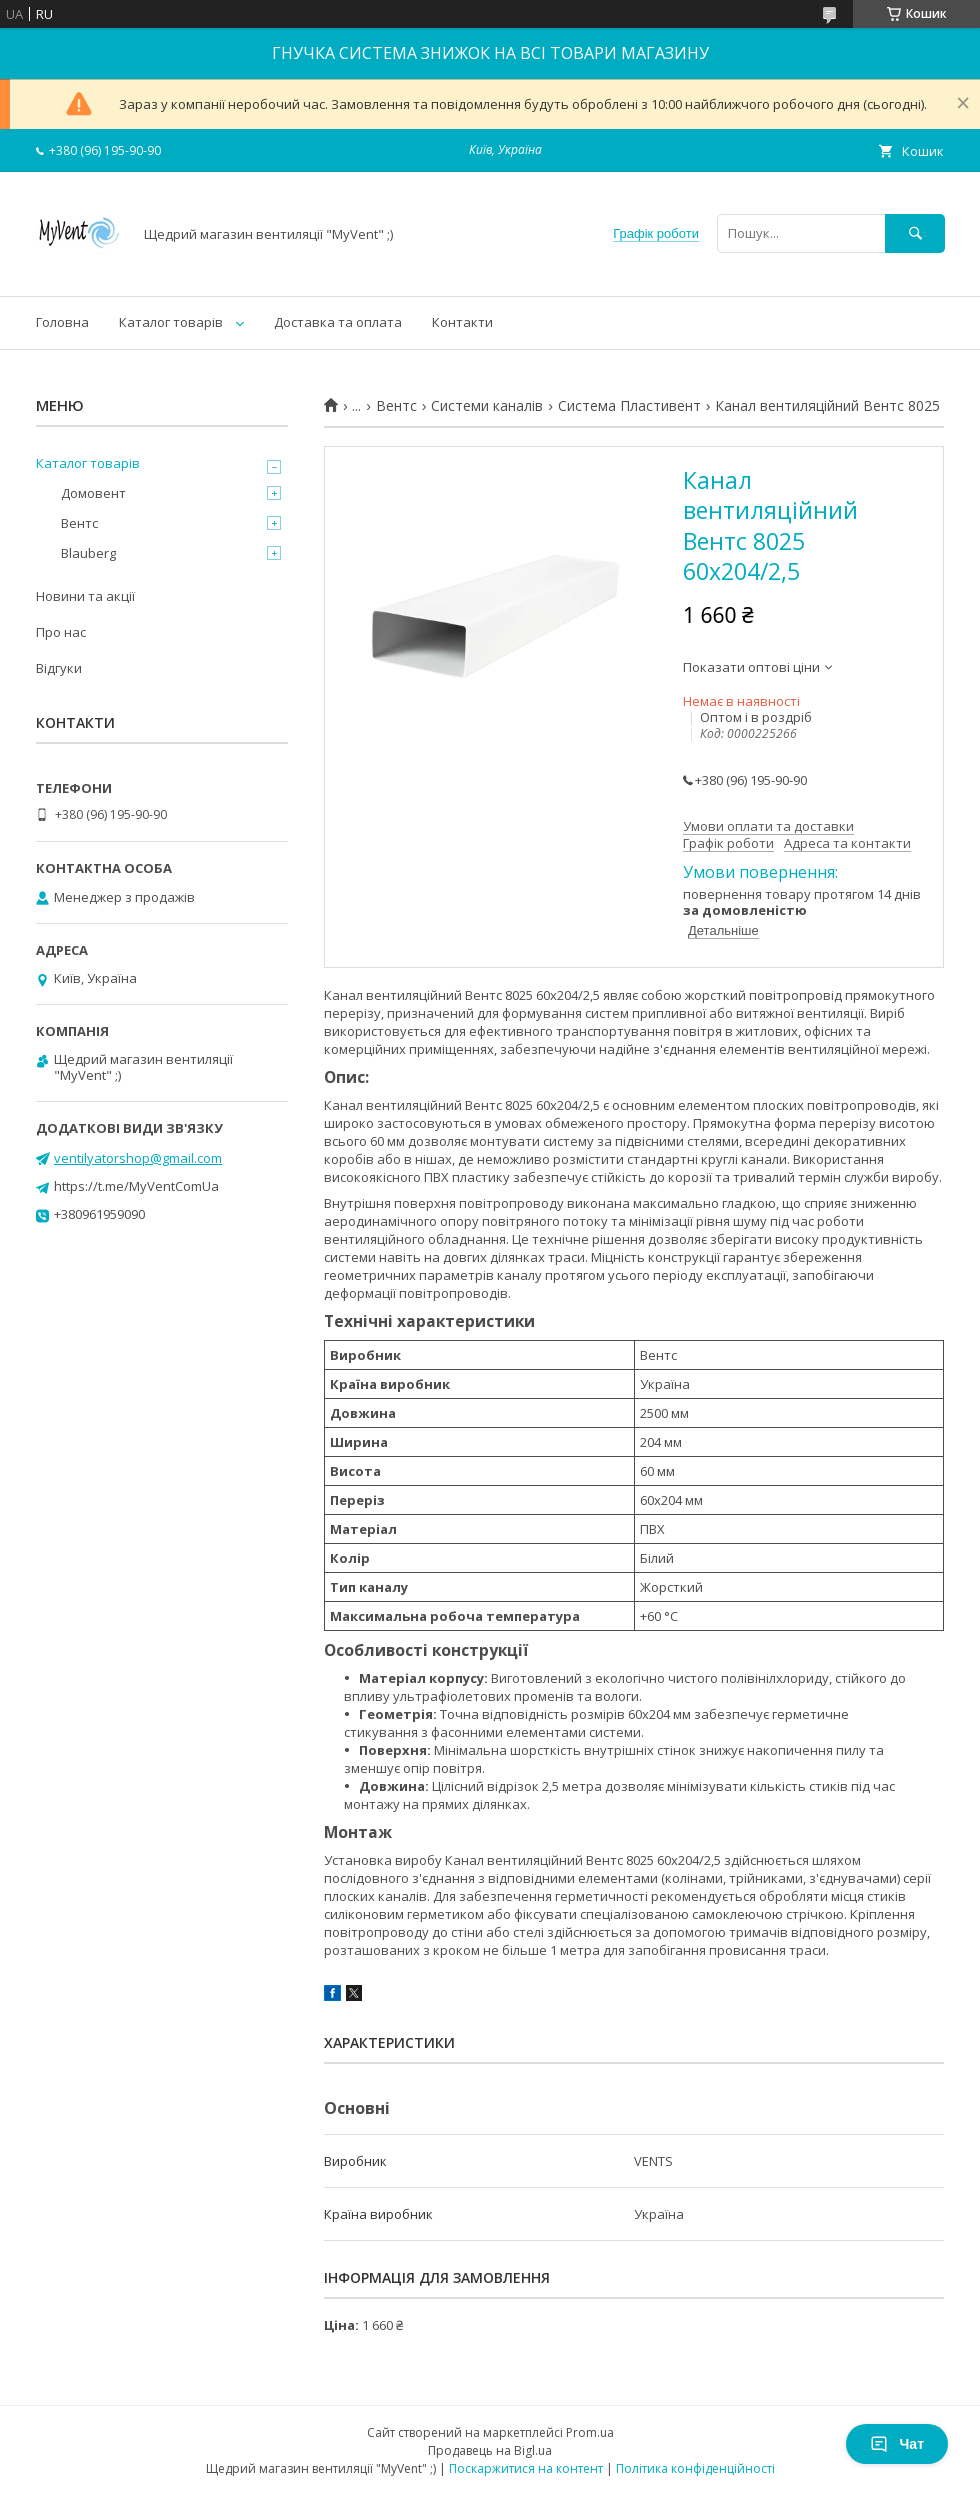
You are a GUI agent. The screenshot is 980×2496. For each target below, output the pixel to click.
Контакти (462, 322)
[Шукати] (915, 233)
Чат (897, 2444)
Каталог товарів (171, 322)
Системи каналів (487, 406)
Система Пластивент (629, 406)
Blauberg (88, 553)
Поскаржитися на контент (526, 2468)
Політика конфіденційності (695, 2468)
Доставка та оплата (338, 322)
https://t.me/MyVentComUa (136, 1186)
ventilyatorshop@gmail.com (138, 1158)
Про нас (61, 632)
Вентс (396, 406)
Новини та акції (85, 596)
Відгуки (59, 668)
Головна (62, 322)
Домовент (93, 493)
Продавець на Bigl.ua (490, 2450)
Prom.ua (590, 2432)
